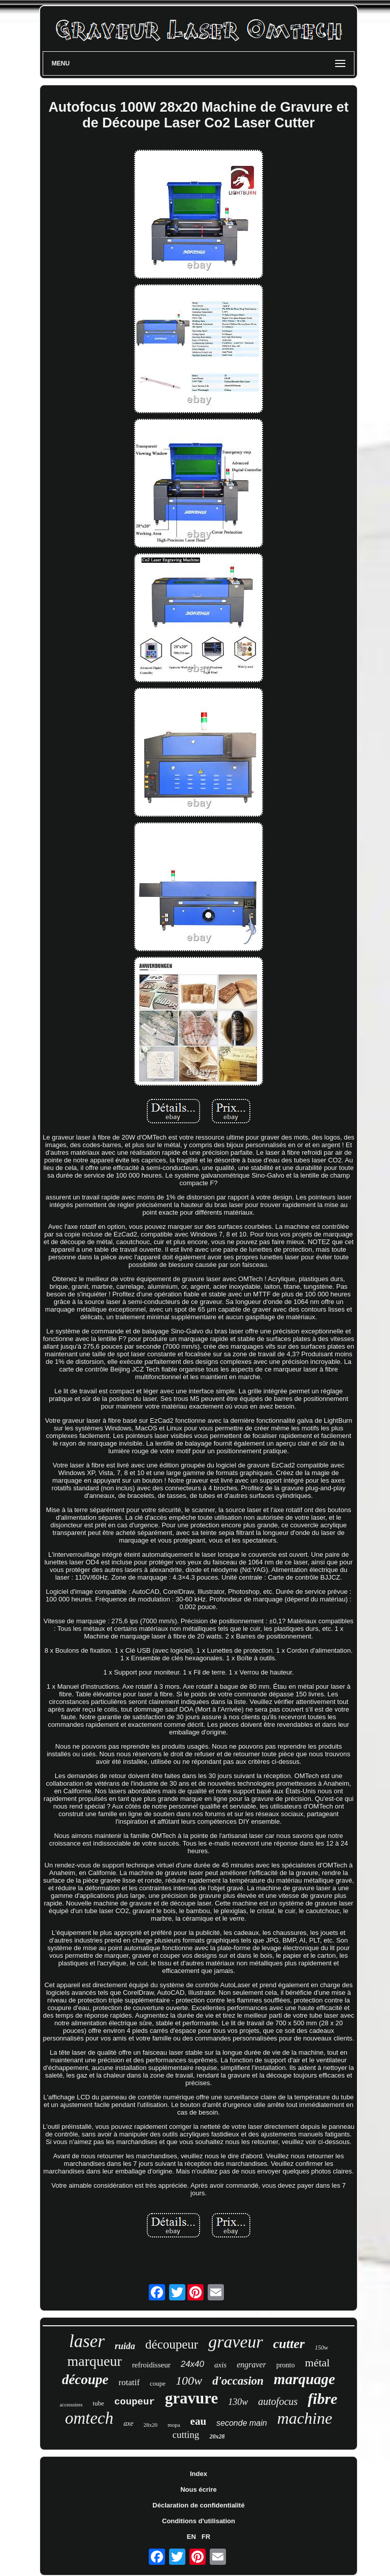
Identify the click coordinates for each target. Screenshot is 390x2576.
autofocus (278, 2401)
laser (87, 2341)
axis (220, 2365)
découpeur (171, 2344)
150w (321, 2347)
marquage (304, 2379)
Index (198, 2474)
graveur (235, 2341)
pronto (285, 2365)
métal (317, 2362)
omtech (89, 2418)
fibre (322, 2398)
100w (189, 2380)
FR (206, 2536)
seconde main (241, 2423)
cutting (186, 2434)
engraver (251, 2364)
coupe (158, 2383)
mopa (174, 2425)
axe (128, 2423)
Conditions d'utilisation (198, 2521)
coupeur (134, 2401)
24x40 (192, 2364)
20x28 (216, 2436)
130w (238, 2402)
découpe (85, 2379)
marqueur (95, 2361)
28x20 (151, 2425)
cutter (289, 2343)
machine (304, 2418)
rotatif (129, 2382)
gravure (191, 2398)
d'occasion (238, 2380)
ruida (125, 2346)
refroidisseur (151, 2365)
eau (198, 2421)
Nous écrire (198, 2489)
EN (191, 2536)
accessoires (71, 2404)
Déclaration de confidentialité (198, 2505)
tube (98, 2403)
